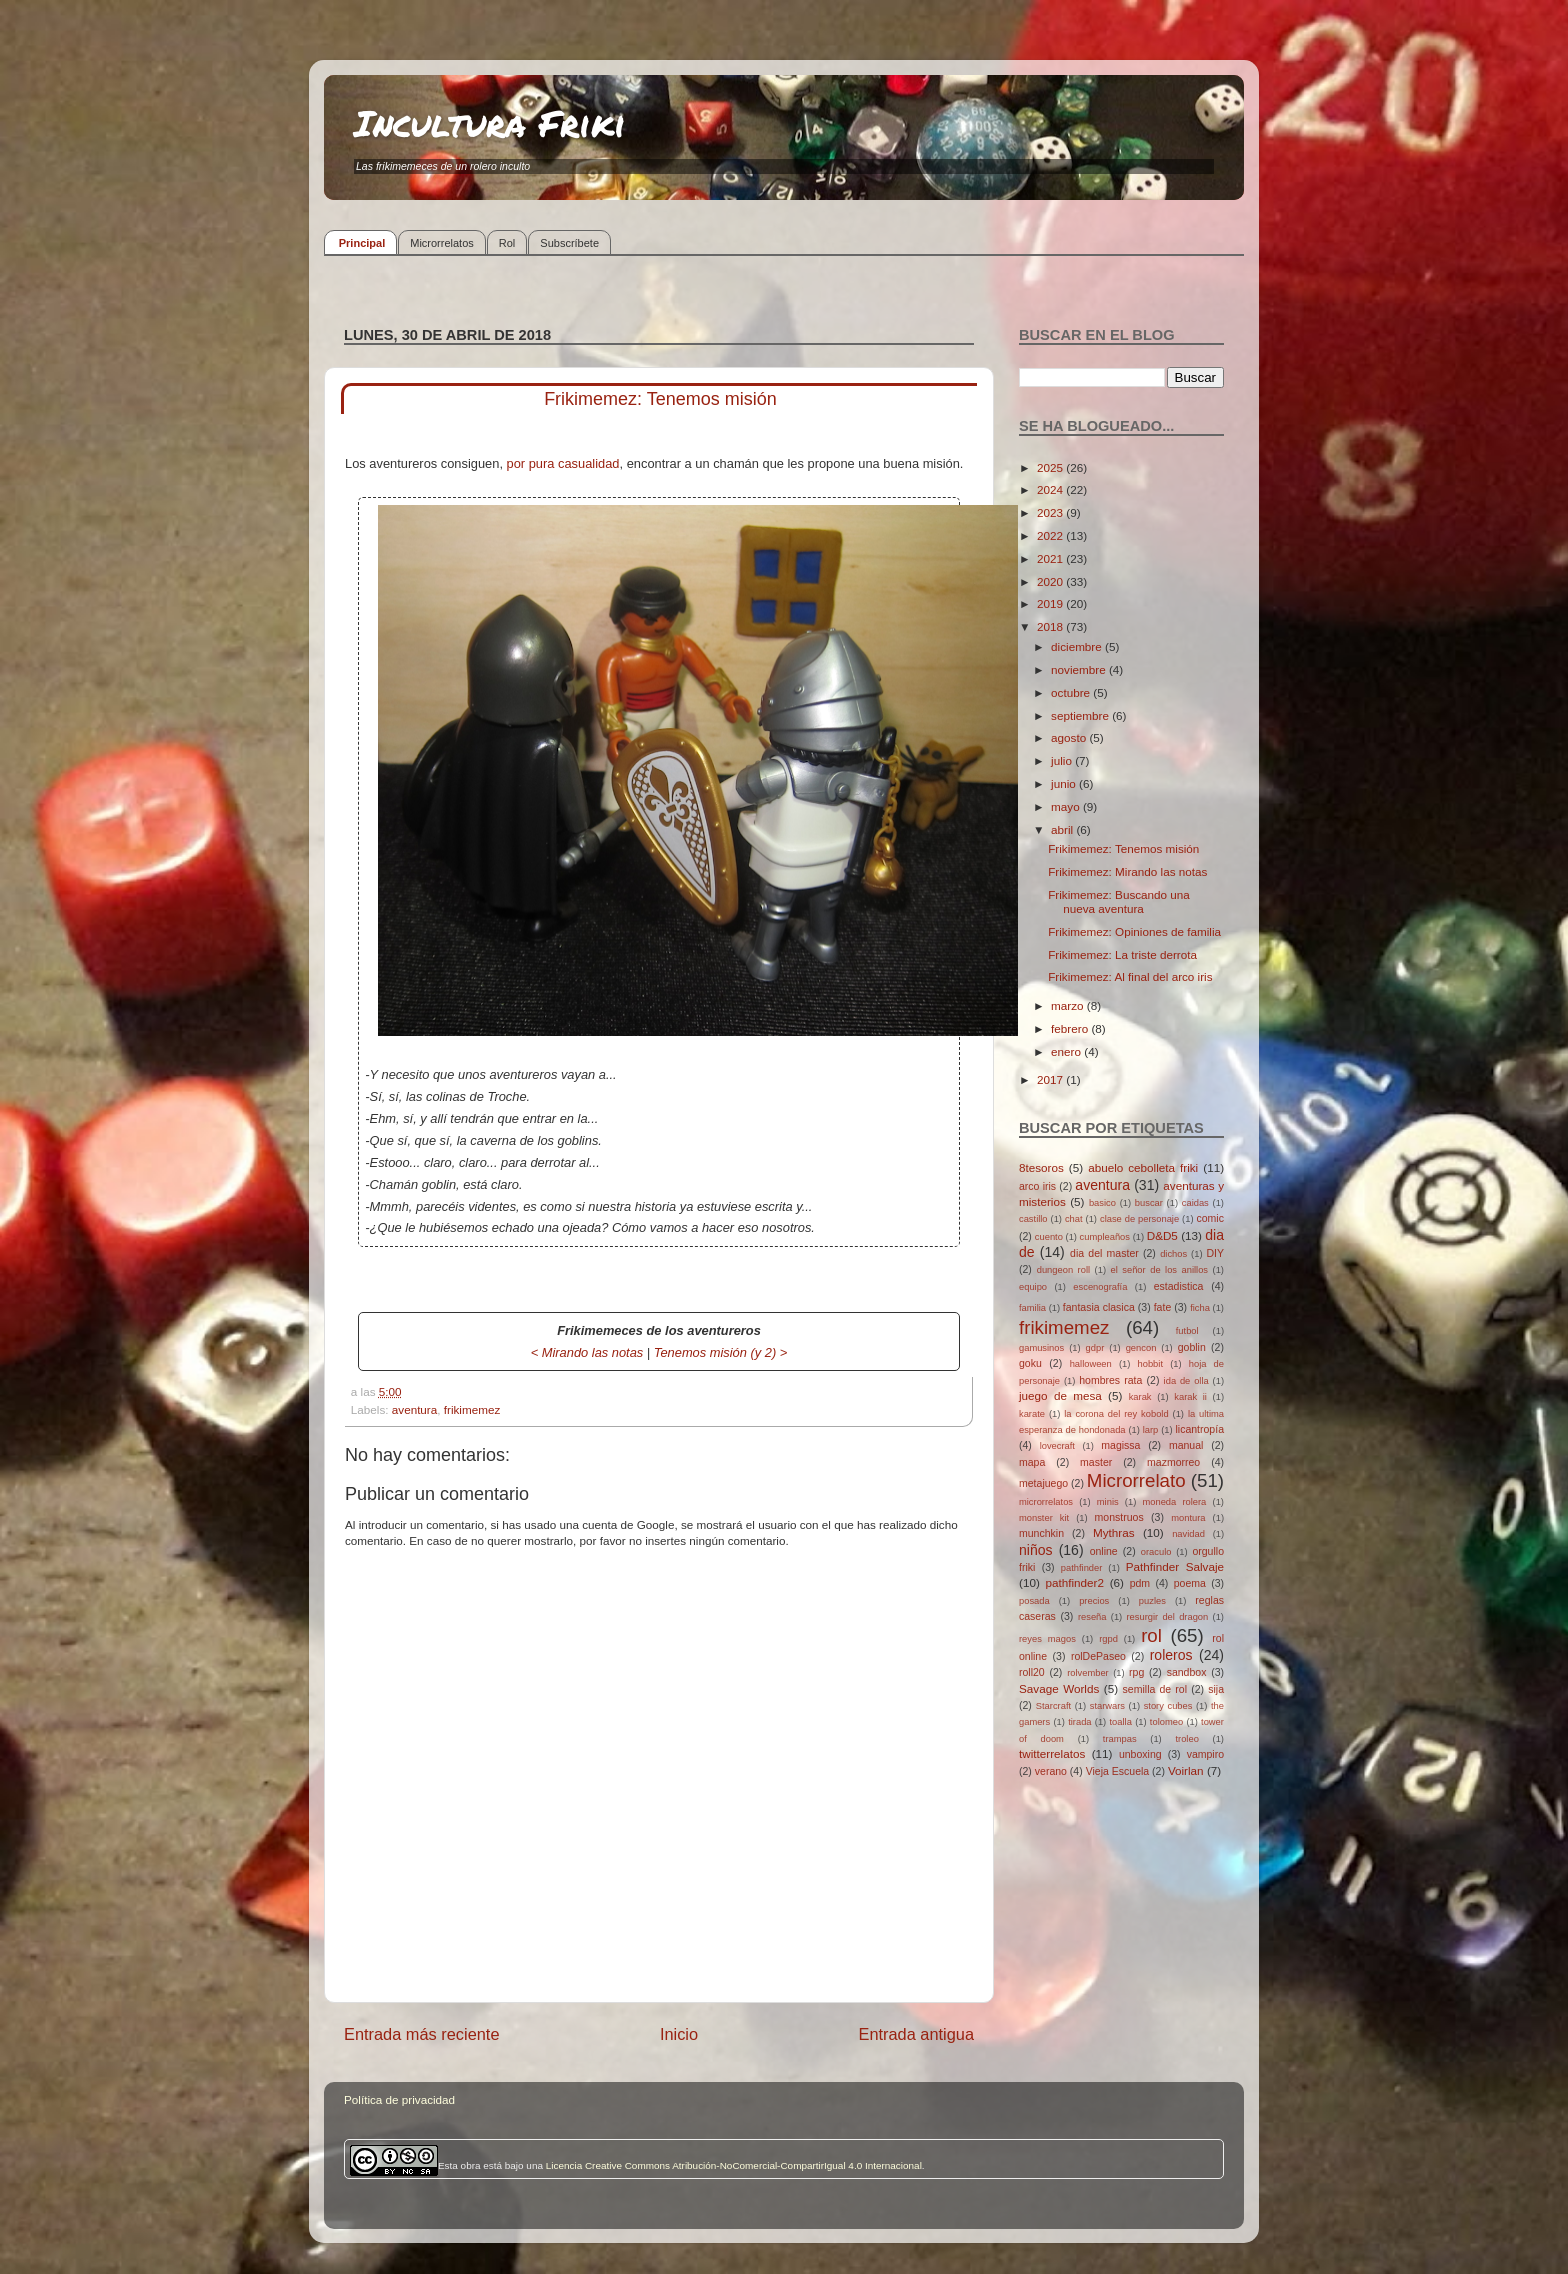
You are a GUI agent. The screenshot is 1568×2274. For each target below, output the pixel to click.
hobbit (1150, 1364)
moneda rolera (1174, 1502)
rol (1151, 1635)
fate (1163, 1307)
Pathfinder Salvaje (1175, 1566)
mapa (1032, 1462)
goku (1030, 1363)
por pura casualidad (563, 463)
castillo (1033, 1219)
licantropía (1199, 1429)
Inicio (679, 2034)
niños (1036, 1550)
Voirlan (1186, 1770)
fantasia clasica (1099, 1307)
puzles (1152, 1601)
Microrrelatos (442, 243)
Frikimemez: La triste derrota (1122, 954)
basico (1102, 1203)
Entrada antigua (916, 2034)
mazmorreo (1173, 1462)
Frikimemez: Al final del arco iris (1130, 976)
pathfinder (1082, 1568)
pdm (1140, 1583)
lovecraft (1057, 1446)
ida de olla (1186, 1381)
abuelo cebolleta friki (1143, 1167)
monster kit (1044, 1518)
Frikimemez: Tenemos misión (1123, 848)
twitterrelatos (1052, 1753)
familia (1032, 1308)
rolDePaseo (1098, 1656)
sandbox (1187, 1672)
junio (1065, 783)
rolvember (1088, 1673)
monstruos (1119, 1517)
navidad (1188, 1534)
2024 (1051, 489)
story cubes (1168, 1706)
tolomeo (1166, 1722)
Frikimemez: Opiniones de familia (1134, 931)
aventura (414, 1409)
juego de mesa (1060, 1395)
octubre (1072, 692)
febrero (1071, 1028)
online (1104, 1551)
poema (1190, 1583)
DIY (1215, 1253)
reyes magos (1047, 1639)
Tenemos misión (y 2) (715, 1352)
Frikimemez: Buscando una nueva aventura (1119, 901)
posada (1034, 1601)
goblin (1192, 1347)
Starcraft (1053, 1706)
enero (1067, 1051)
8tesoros (1041, 1167)
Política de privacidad (399, 2099)
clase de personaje (1139, 1219)
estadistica (1179, 1286)
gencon (1141, 1348)
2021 (1051, 558)
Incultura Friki (490, 122)
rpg (1136, 1672)
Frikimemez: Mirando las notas (1127, 871)
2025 (1051, 467)
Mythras (1114, 1532)
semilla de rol (1155, 1689)
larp (1151, 1430)
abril (1063, 829)
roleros (1171, 1655)
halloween (1091, 1364)
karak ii (1190, 1397)
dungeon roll (1063, 1270)
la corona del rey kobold (1116, 1414)
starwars (1107, 1706)
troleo (1186, 1739)
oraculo (1156, 1552)
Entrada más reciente (422, 2034)
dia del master (1104, 1253)
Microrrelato (1136, 1480)
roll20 (1032, 1672)
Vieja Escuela (1118, 1771)
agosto (1070, 737)
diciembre (1078, 646)
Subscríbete (569, 243)
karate (1032, 1414)
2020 (1051, 581)
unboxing (1140, 1754)
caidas (1195, 1203)
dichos (1173, 1254)
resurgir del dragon (1167, 1617)
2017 (1051, 1079)
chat (1074, 1219)
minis (1108, 1502)
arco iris (1037, 1186)
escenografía (1100, 1287)
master (1096, 1462)
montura (1188, 1518)
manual (1186, 1445)
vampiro (1205, 1754)
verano (1051, 1771)
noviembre (1080, 669)
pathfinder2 (1074, 1582)
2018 (1051, 626)
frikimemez (472, 1409)
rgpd (1108, 1639)
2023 (1051, 512)
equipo (1033, 1287)
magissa (1120, 1445)
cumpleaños (1105, 1237)
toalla (1121, 1722)
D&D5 (1162, 1235)
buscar (1149, 1203)
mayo (1067, 806)
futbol (1187, 1331)
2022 (1051, 535)
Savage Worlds (1059, 1688)
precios (1094, 1601)
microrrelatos (1046, 1502)
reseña (1092, 1617)
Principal (362, 243)
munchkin (1041, 1533)
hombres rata (1110, 1380)
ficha (1200, 1308)
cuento (1049, 1237)
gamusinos (1041, 1348)
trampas (1120, 1739)
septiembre (1081, 715)
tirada (1079, 1722)
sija (1216, 1689)
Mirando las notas (593, 1352)
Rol (507, 243)
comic (1209, 1218)
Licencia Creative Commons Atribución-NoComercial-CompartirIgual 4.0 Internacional (734, 2165)
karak (1140, 1397)
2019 (1051, 603)
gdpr (1095, 1348)
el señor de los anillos (1160, 1270)
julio (1063, 760)
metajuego (1043, 1483)
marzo (1069, 1005)
